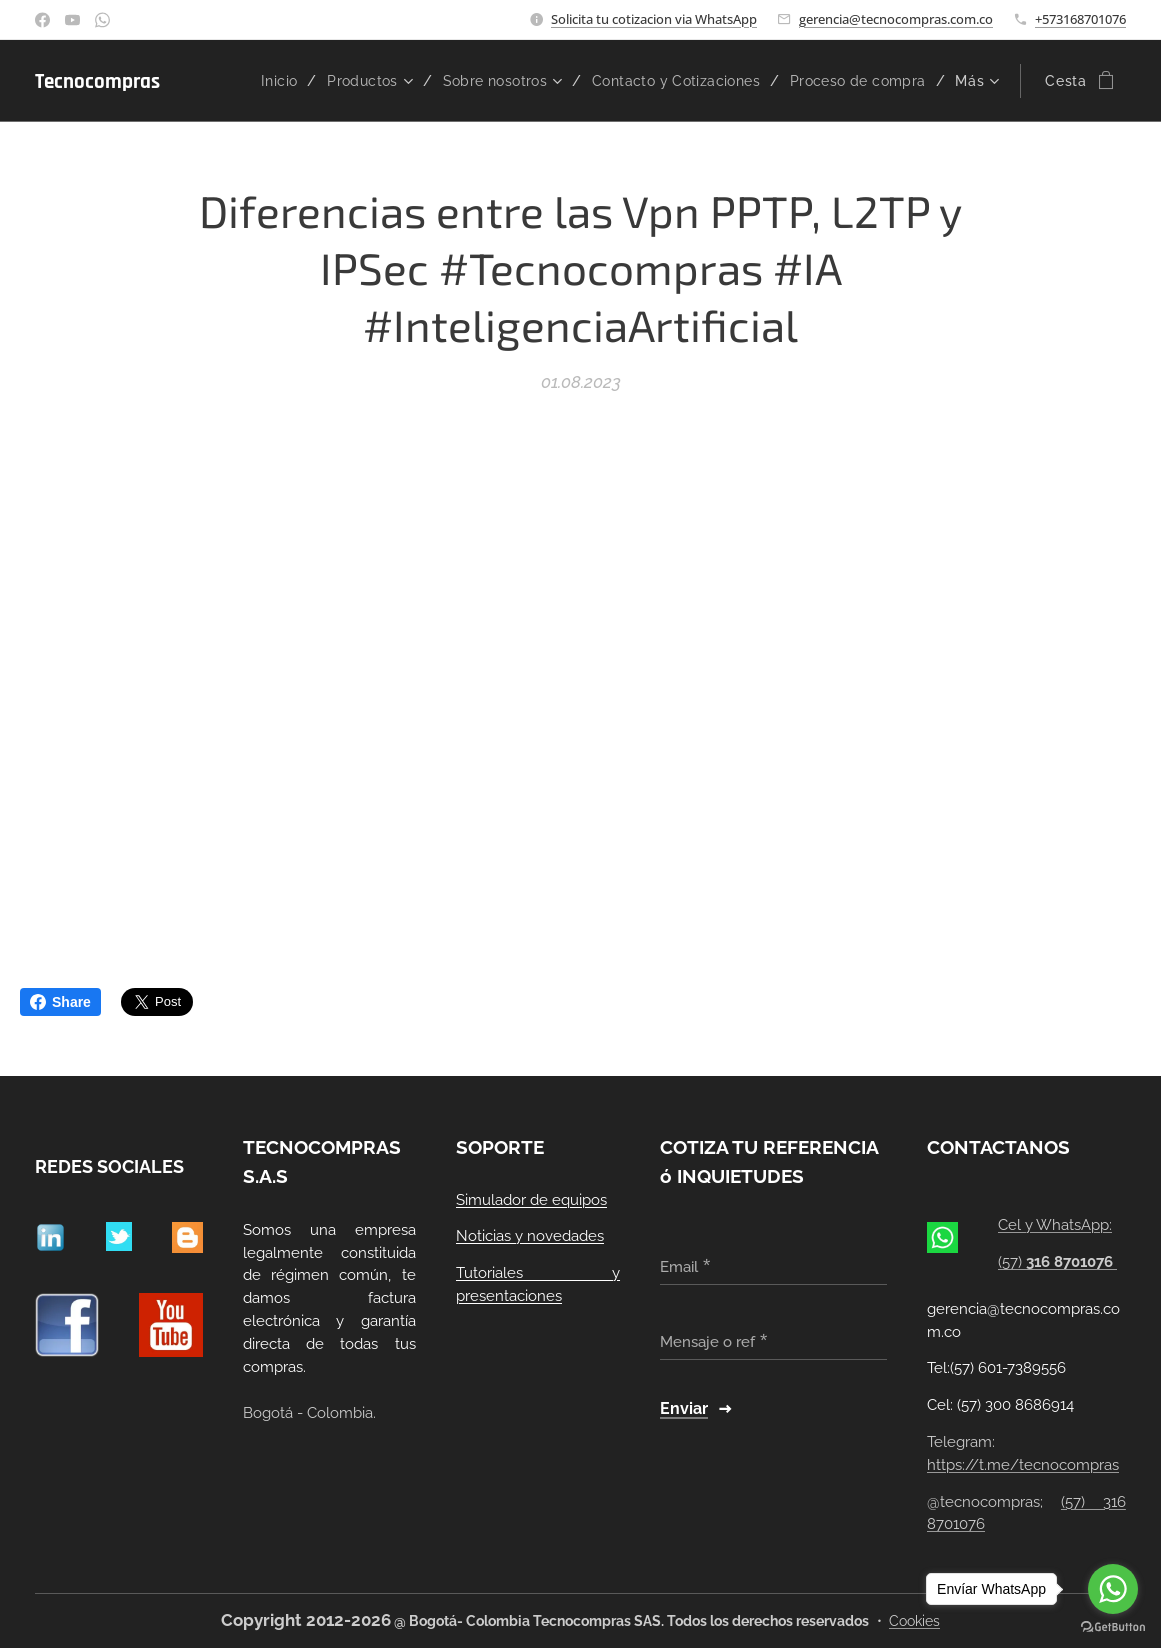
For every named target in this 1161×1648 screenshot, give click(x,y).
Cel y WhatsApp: (1055, 1225)
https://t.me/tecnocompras (1023, 1464)
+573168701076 (1080, 19)
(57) (1057, 1262)
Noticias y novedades (530, 1236)
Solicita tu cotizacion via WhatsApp (654, 19)
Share (60, 1002)
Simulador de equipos (531, 1199)
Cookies (914, 1621)
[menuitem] (257, 81)
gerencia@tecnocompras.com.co (896, 19)
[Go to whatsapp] (1113, 1589)
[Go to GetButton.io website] (1113, 1627)
